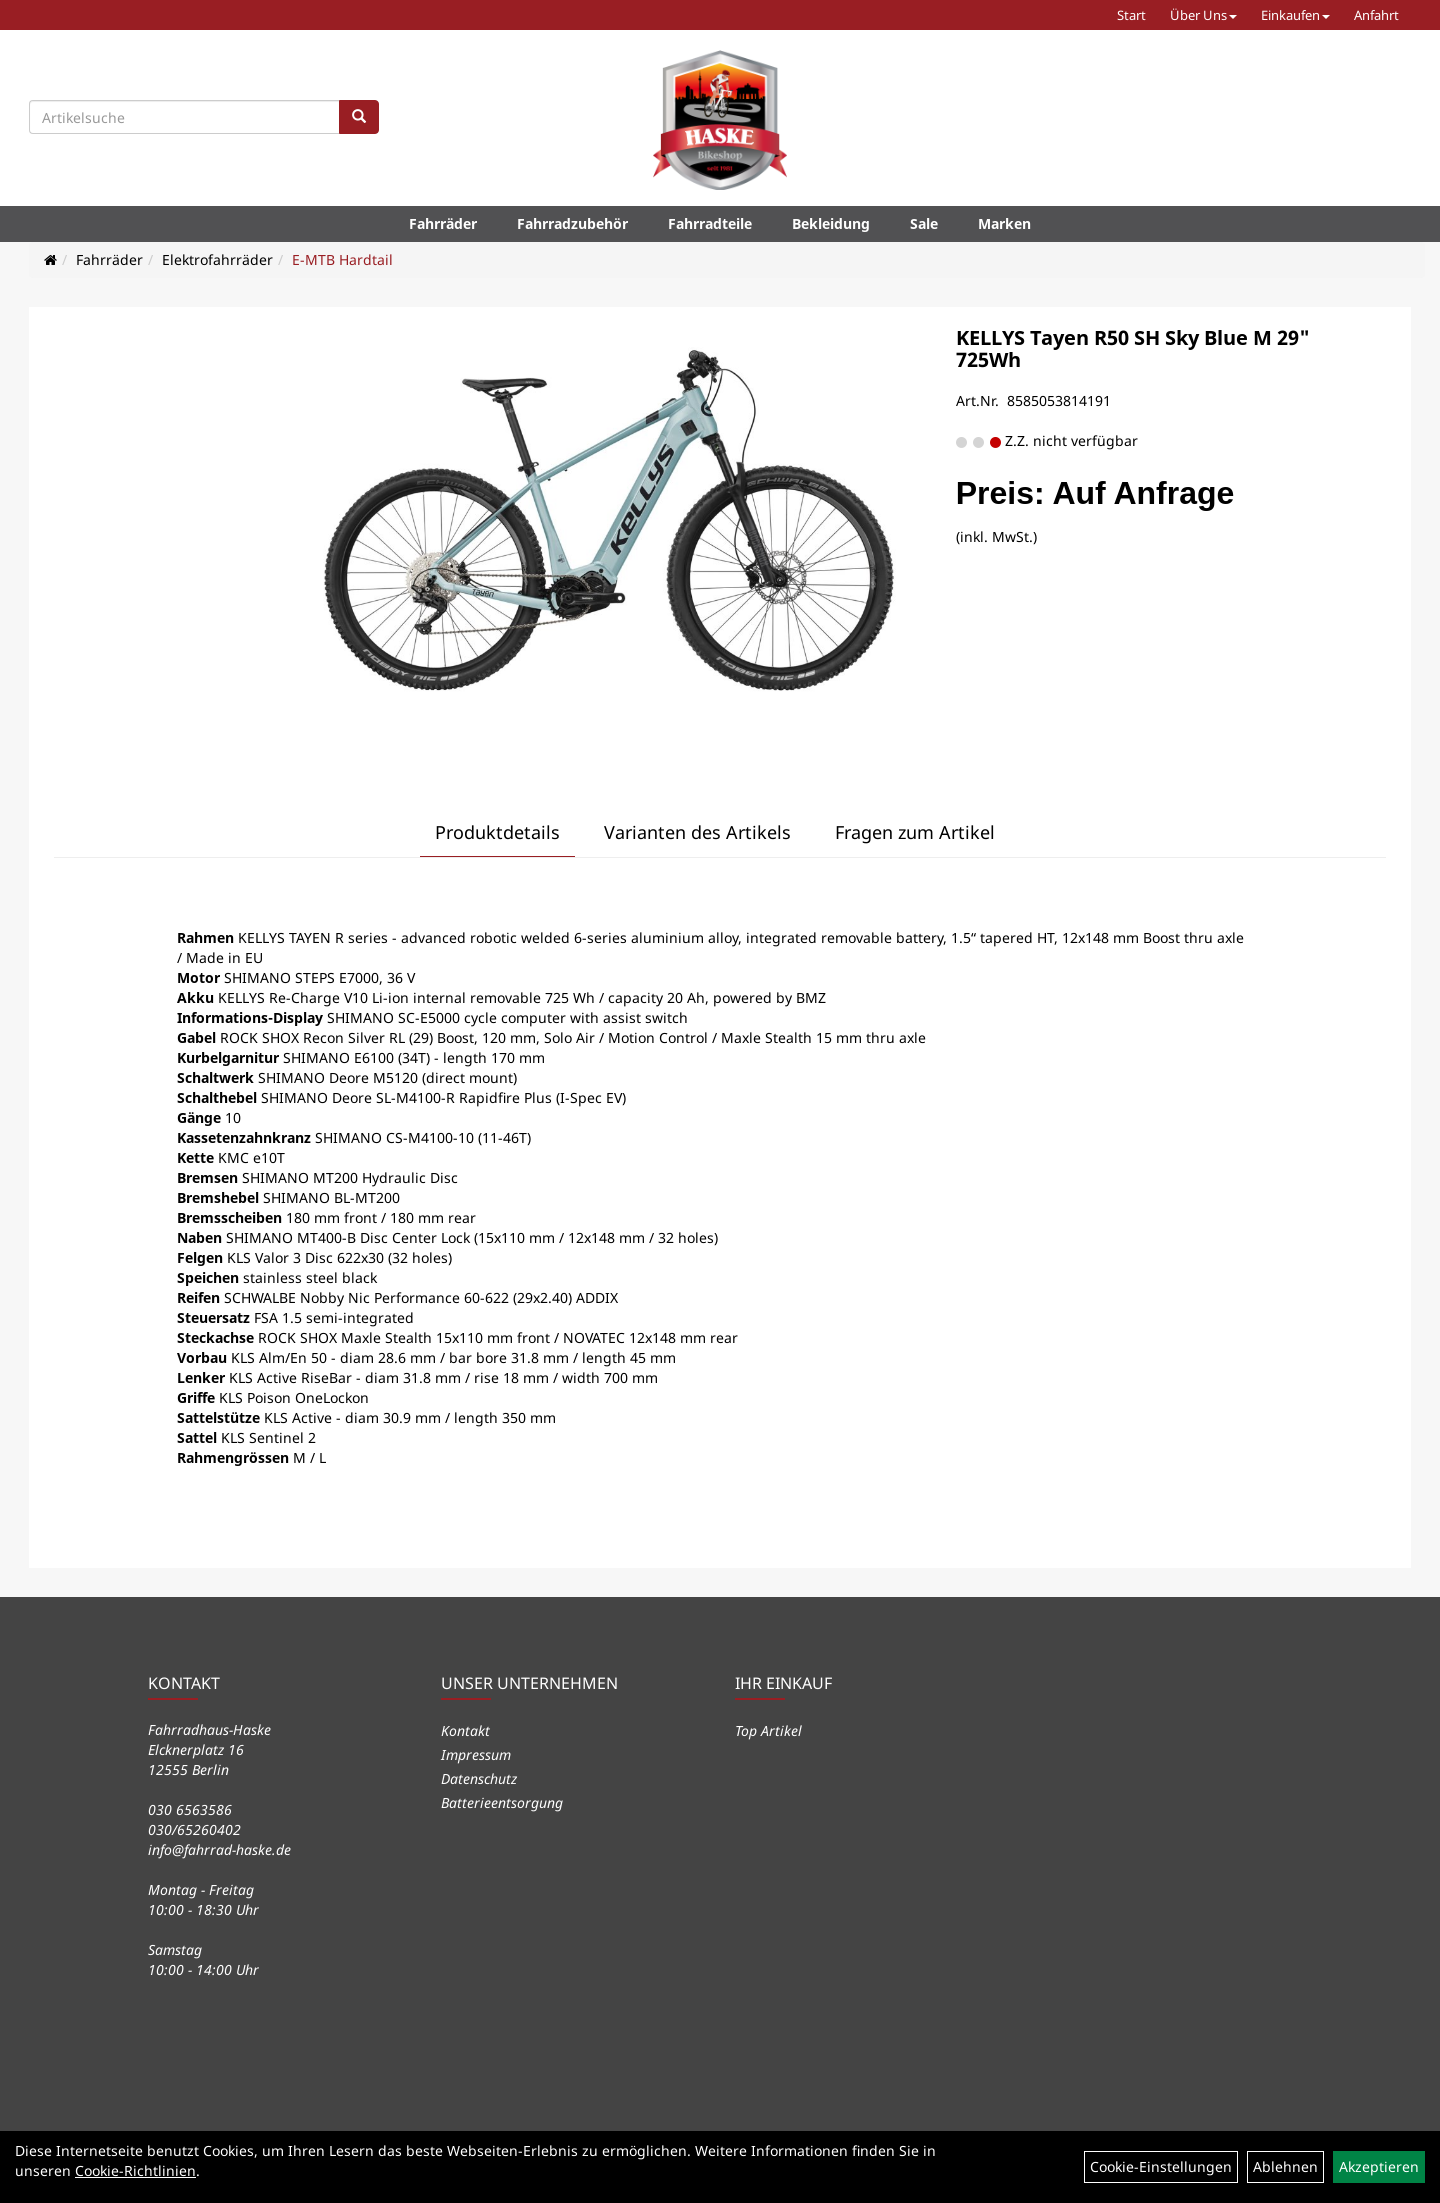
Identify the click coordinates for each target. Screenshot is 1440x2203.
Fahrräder (443, 223)
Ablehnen (1285, 2166)
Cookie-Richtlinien (135, 2170)
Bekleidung (831, 223)
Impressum (476, 1754)
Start (1131, 15)
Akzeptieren (1379, 2166)
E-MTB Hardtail (342, 259)
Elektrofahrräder (217, 259)
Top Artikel (768, 1730)
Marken (1004, 223)
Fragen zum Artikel (915, 832)
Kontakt (465, 1730)
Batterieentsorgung (502, 1802)
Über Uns (1203, 15)
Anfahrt (1376, 15)
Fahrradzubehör (572, 223)
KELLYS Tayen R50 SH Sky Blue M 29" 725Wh (1133, 348)
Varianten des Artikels (697, 832)
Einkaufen (1295, 15)
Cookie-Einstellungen (1161, 2166)
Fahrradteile (710, 223)
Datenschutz (479, 1778)
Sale (924, 223)
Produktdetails (497, 832)
